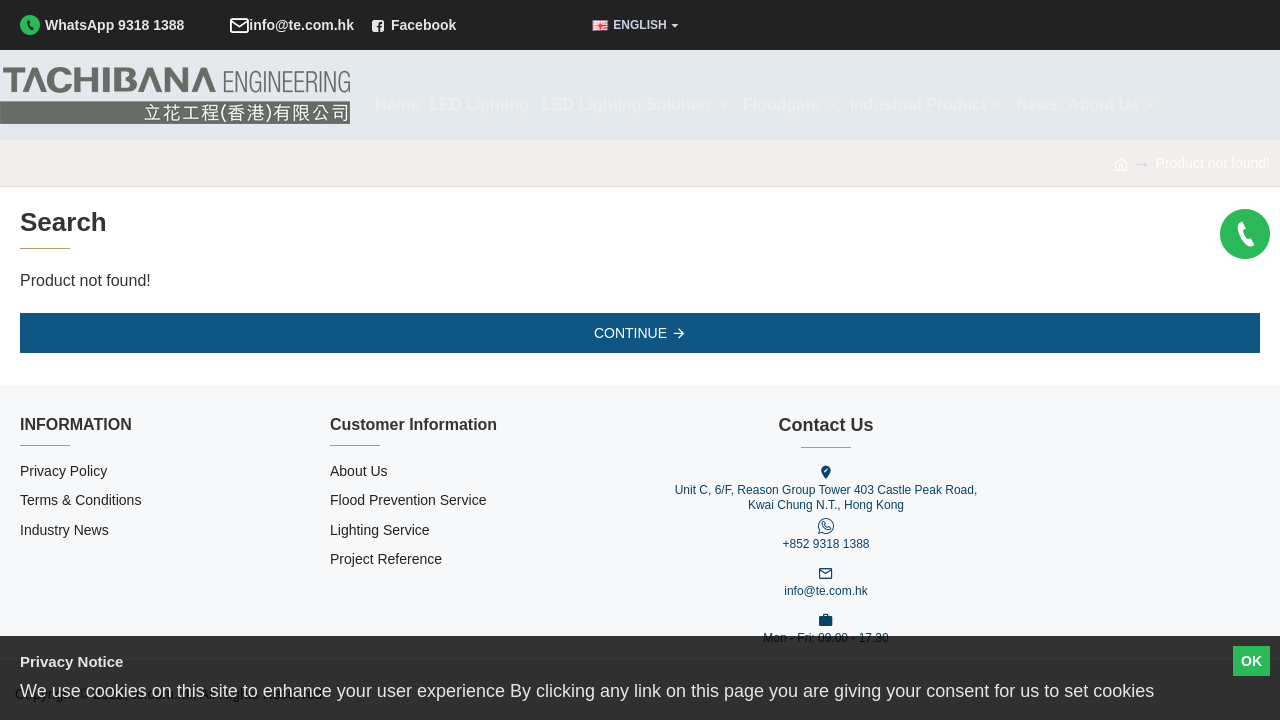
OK (1251, 661)
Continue (630, 333)
